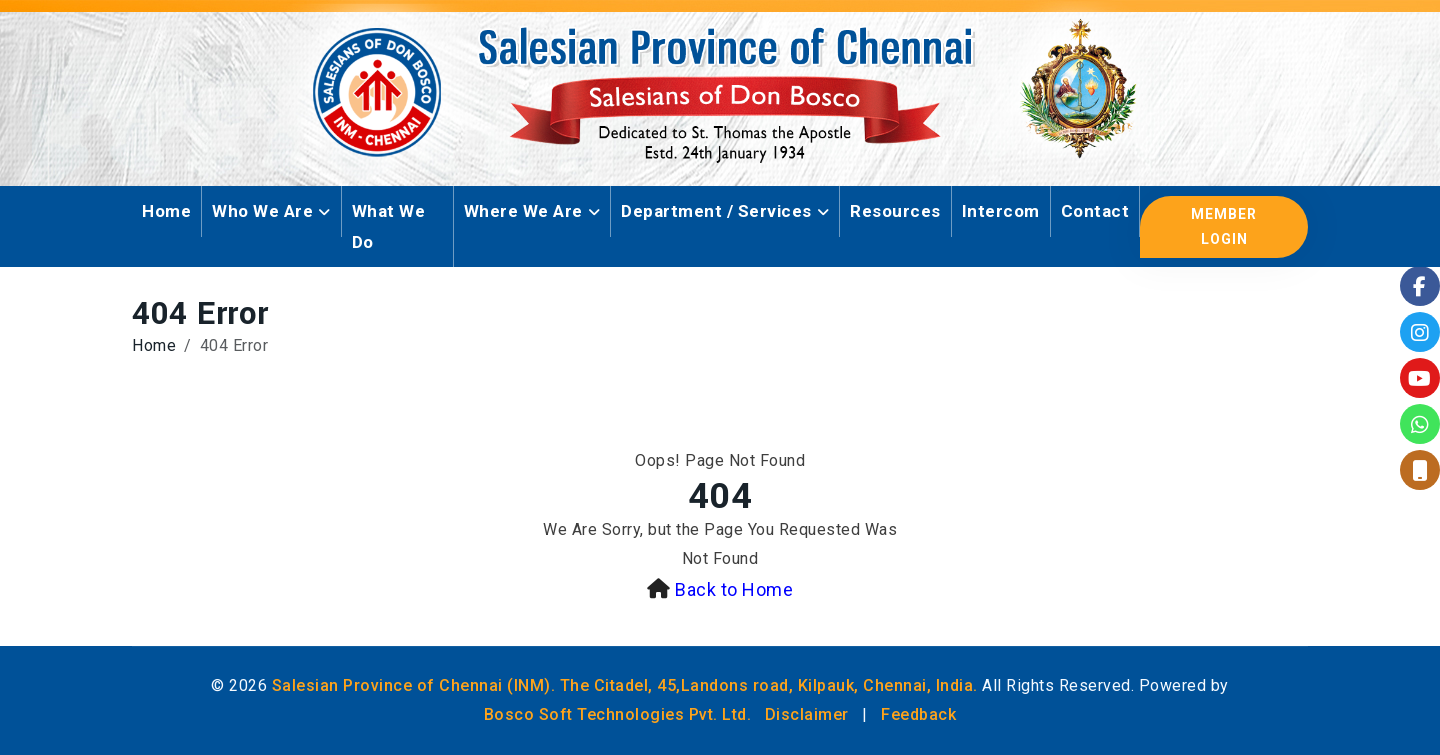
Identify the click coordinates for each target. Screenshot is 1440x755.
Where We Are (523, 211)
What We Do (389, 226)
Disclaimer (807, 714)
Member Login (1224, 226)
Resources (895, 211)
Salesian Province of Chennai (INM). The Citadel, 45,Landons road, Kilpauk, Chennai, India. (625, 685)
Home (166, 211)
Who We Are (262, 211)
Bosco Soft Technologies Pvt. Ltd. (618, 714)
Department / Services (716, 211)
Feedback (918, 714)
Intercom (1001, 211)
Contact (1095, 211)
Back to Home (734, 589)
